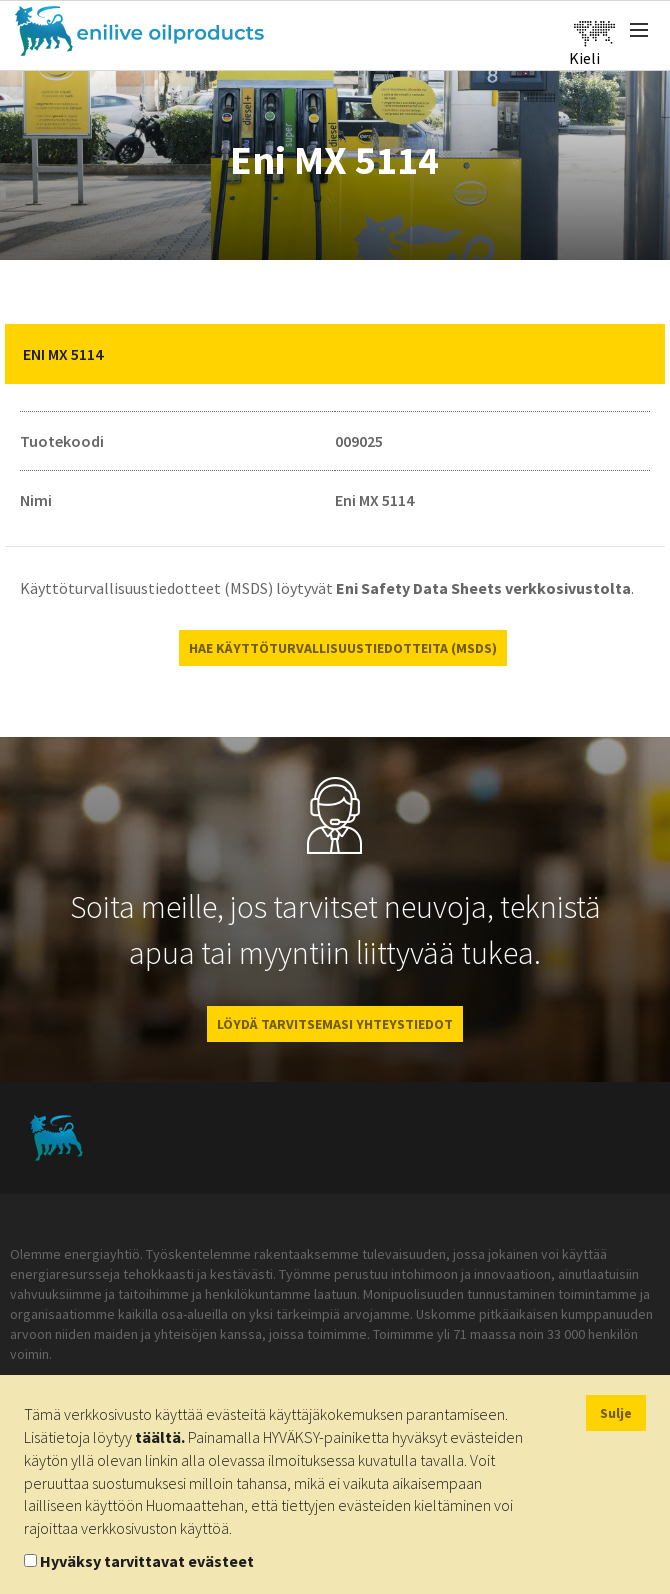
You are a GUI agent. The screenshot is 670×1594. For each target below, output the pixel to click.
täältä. (160, 1437)
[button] (635, 354)
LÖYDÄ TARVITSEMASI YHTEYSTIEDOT (335, 1024)
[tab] (335, 354)
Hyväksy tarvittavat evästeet (147, 1561)
